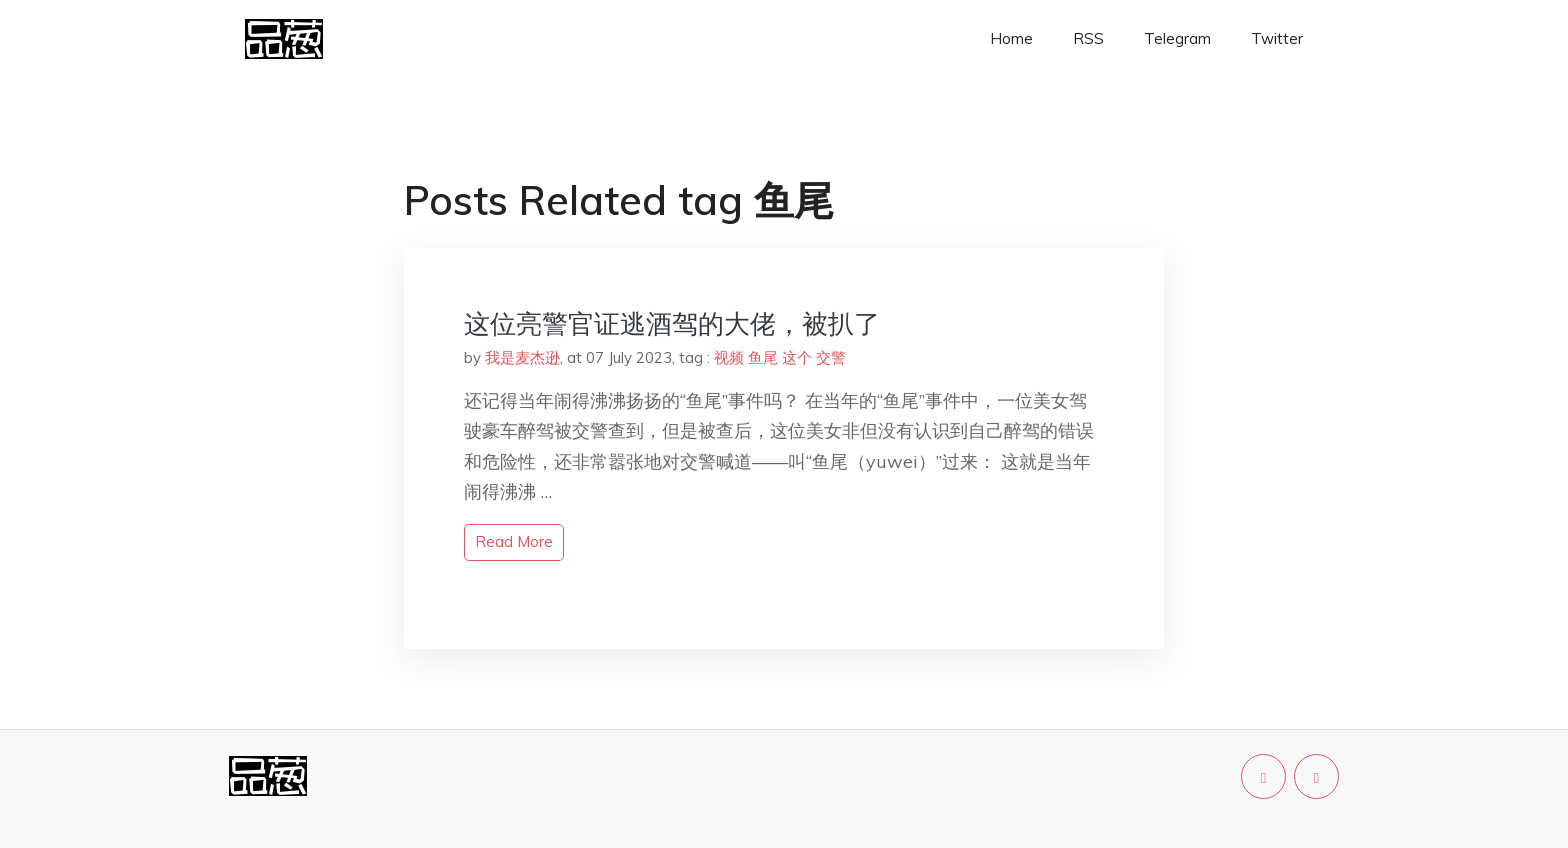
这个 (797, 357)
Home (1011, 38)
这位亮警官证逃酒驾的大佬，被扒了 (672, 323)
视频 (729, 357)
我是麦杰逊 (522, 357)
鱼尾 (763, 357)
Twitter (1277, 38)
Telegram (1177, 38)
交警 (831, 357)
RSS (1088, 38)
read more (514, 541)
